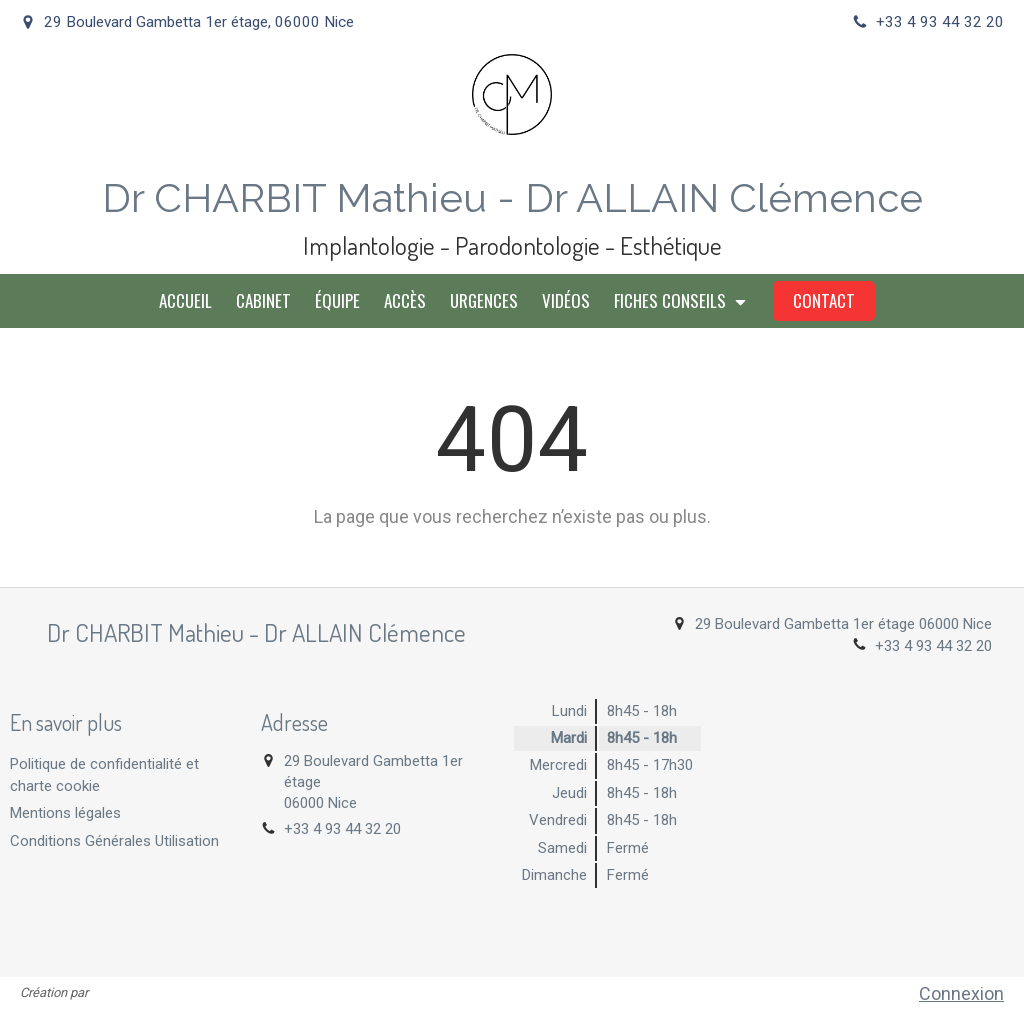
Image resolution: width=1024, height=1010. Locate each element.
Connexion (961, 993)
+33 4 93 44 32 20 (933, 646)
